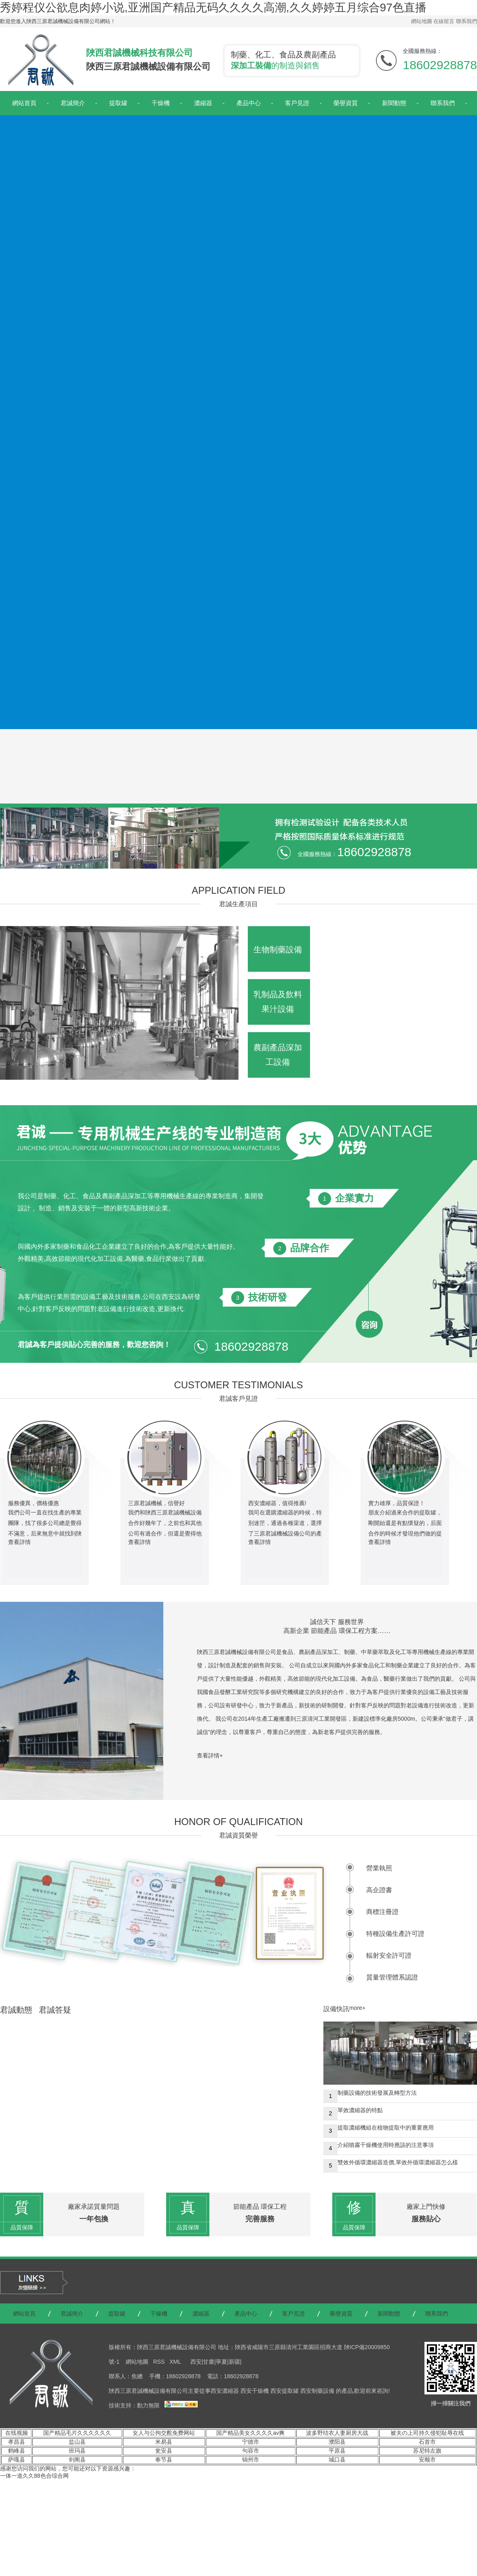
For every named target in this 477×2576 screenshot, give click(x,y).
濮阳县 (337, 2442)
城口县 (337, 2459)
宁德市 (250, 2442)
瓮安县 (163, 2450)
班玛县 (77, 2450)
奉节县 (163, 2459)
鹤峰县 (16, 2450)
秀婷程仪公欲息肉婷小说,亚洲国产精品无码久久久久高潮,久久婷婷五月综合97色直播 (213, 7)
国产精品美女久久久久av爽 (250, 2433)
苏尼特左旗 (427, 2450)
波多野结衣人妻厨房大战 (337, 2433)
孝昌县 (16, 2442)
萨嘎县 (16, 2459)
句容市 (250, 2450)
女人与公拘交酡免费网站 (164, 2433)
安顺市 (427, 2459)
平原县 (337, 2450)
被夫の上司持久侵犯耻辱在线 (427, 2433)
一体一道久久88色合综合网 (34, 2475)
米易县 (163, 2442)
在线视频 (16, 2433)
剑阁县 (77, 2459)
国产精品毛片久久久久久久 (77, 2433)
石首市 (427, 2442)
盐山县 (77, 2442)
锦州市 (250, 2459)
